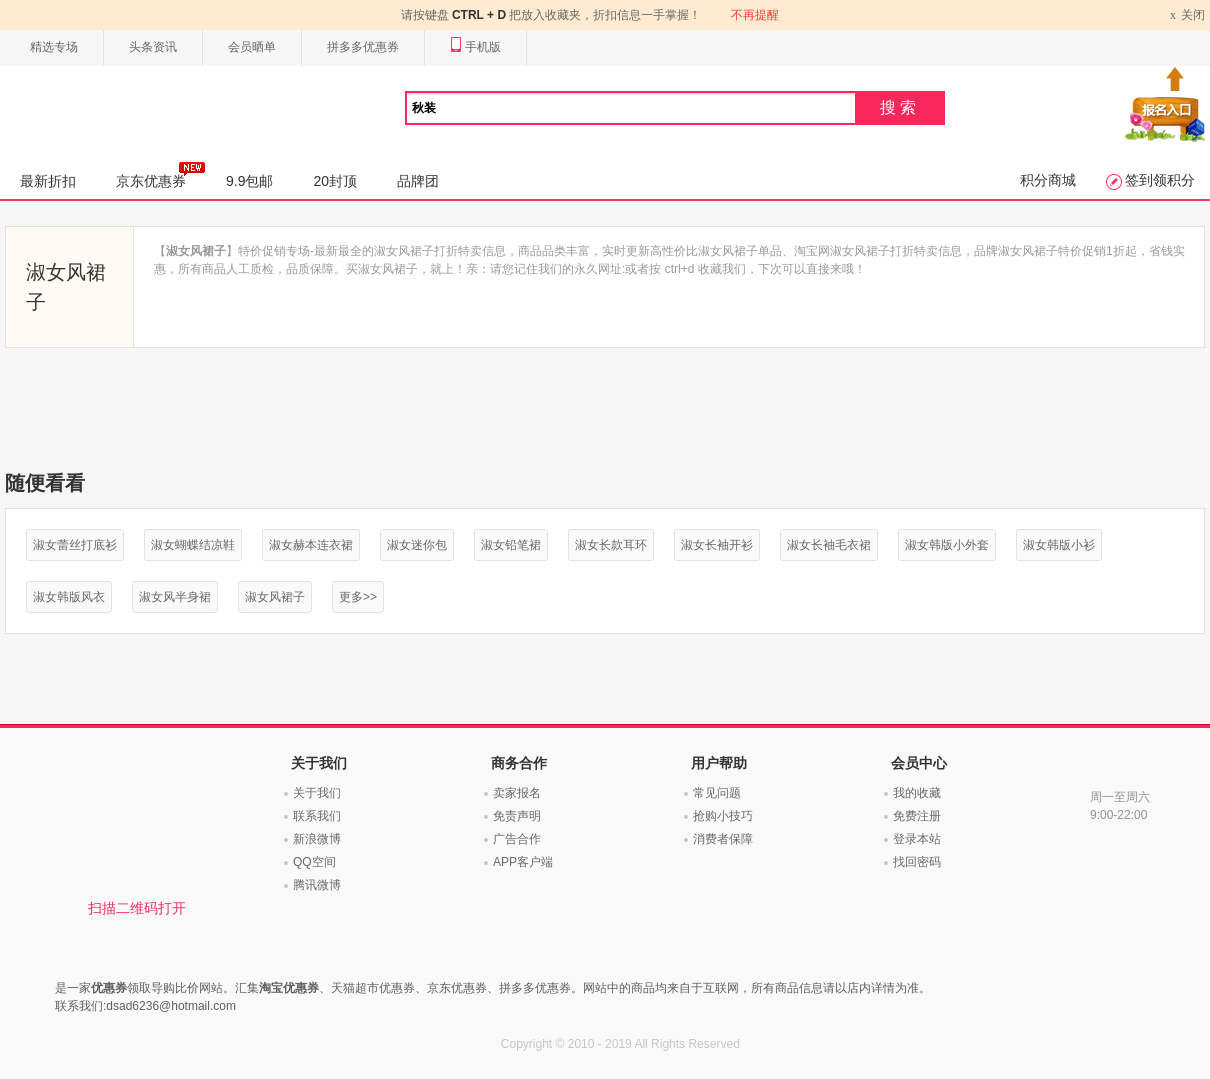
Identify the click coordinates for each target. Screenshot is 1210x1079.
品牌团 (418, 181)
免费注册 (917, 816)
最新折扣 (48, 181)
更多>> (358, 597)
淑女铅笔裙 (511, 545)
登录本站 (917, 839)
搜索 (900, 107)
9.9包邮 (249, 181)
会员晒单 (252, 47)
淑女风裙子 (275, 597)
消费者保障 (723, 839)
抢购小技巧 (723, 816)
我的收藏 (917, 793)
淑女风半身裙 (175, 597)
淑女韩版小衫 (1059, 545)
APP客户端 (523, 862)
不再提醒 (755, 15)
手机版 (475, 47)
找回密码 (917, 862)
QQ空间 (314, 862)
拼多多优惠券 (363, 47)
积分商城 (1048, 180)
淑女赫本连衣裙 (311, 545)
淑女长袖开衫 (717, 545)
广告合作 (517, 839)
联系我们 (317, 816)
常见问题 (717, 793)
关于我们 (317, 793)
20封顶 (335, 181)
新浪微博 (317, 839)
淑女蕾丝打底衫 (75, 545)
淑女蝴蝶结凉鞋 (193, 545)
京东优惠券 (160, 175)
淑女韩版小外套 (947, 545)
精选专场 (54, 47)
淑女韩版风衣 (69, 597)
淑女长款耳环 (611, 545)
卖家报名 (517, 793)
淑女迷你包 (417, 545)
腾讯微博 (317, 885)
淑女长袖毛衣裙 (829, 545)
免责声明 (517, 816)
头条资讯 (153, 47)
